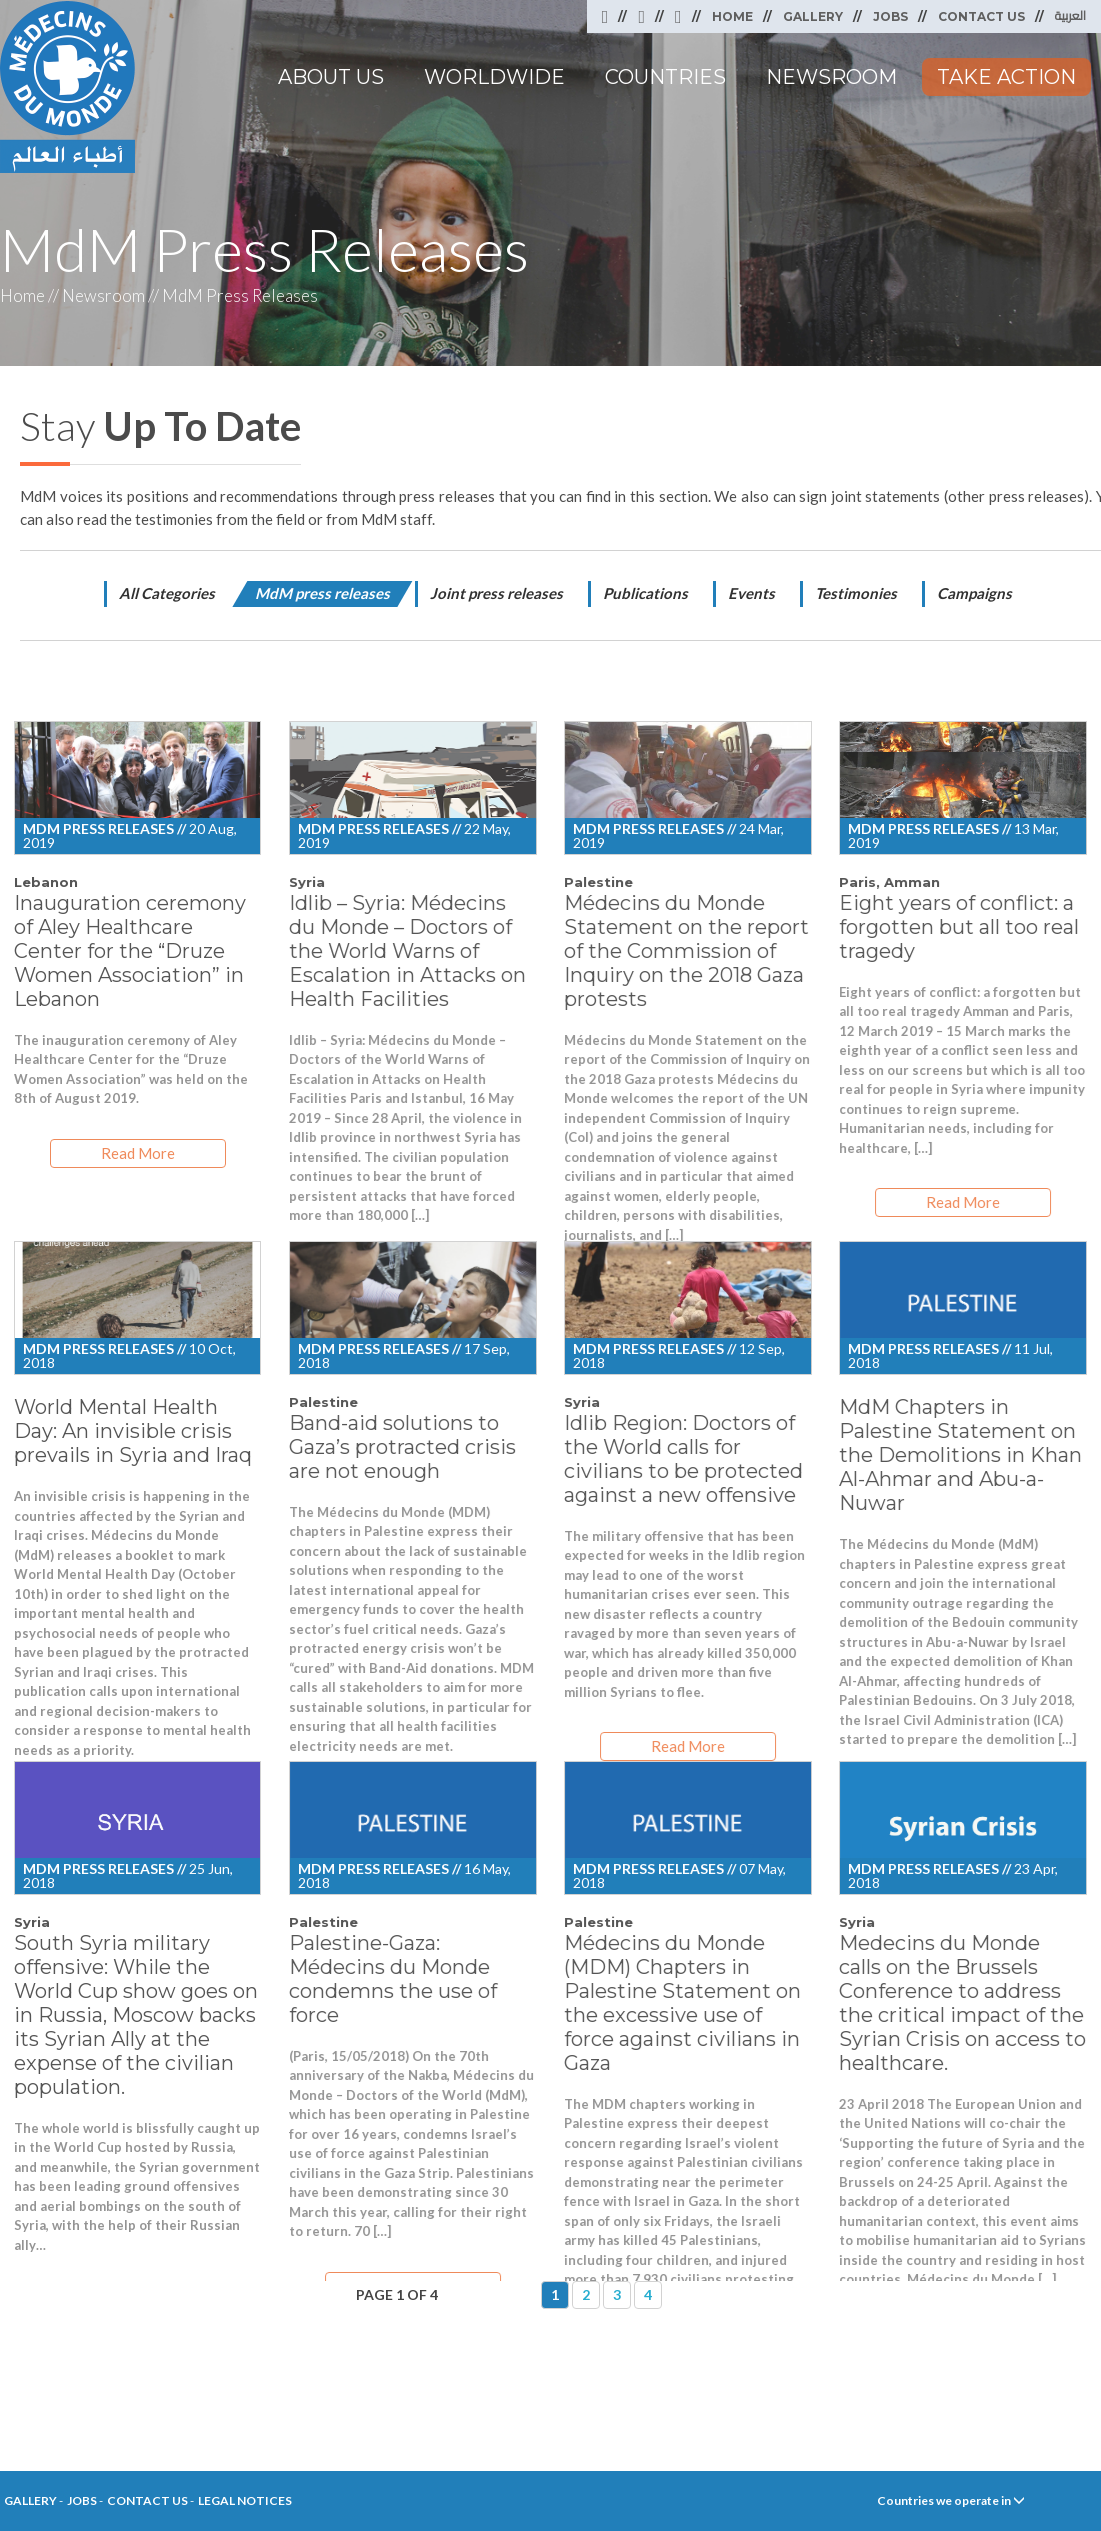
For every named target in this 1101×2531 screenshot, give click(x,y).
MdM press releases (322, 593)
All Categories (167, 593)
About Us (331, 77)
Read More (138, 1153)
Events (751, 593)
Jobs (890, 16)
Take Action (1006, 77)
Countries (665, 77)
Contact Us (981, 16)
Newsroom (831, 77)
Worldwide (494, 77)
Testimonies (856, 593)
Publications (645, 593)
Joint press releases (496, 593)
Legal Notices (245, 2500)
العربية (1070, 16)
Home (732, 16)
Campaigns (974, 593)
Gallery (813, 16)
